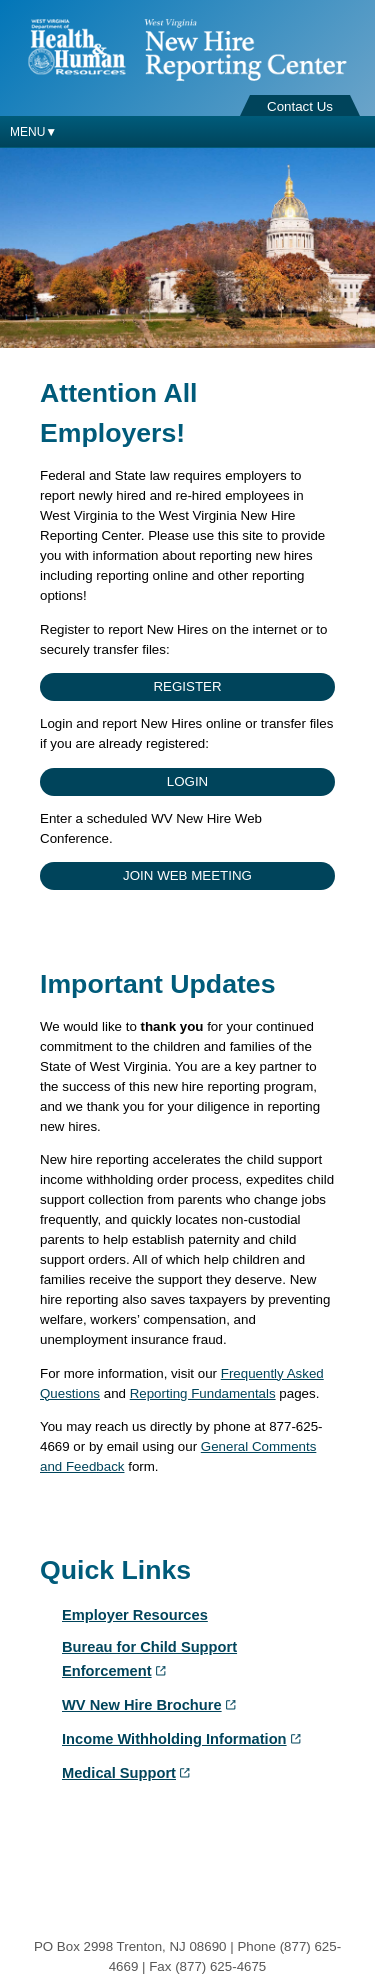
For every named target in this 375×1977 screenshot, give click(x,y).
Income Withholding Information (183, 1739)
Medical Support (128, 1773)
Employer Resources (135, 1615)
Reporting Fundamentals (203, 1393)
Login (187, 781)
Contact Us (300, 106)
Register (187, 686)
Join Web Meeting (187, 875)
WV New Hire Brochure (151, 1705)
